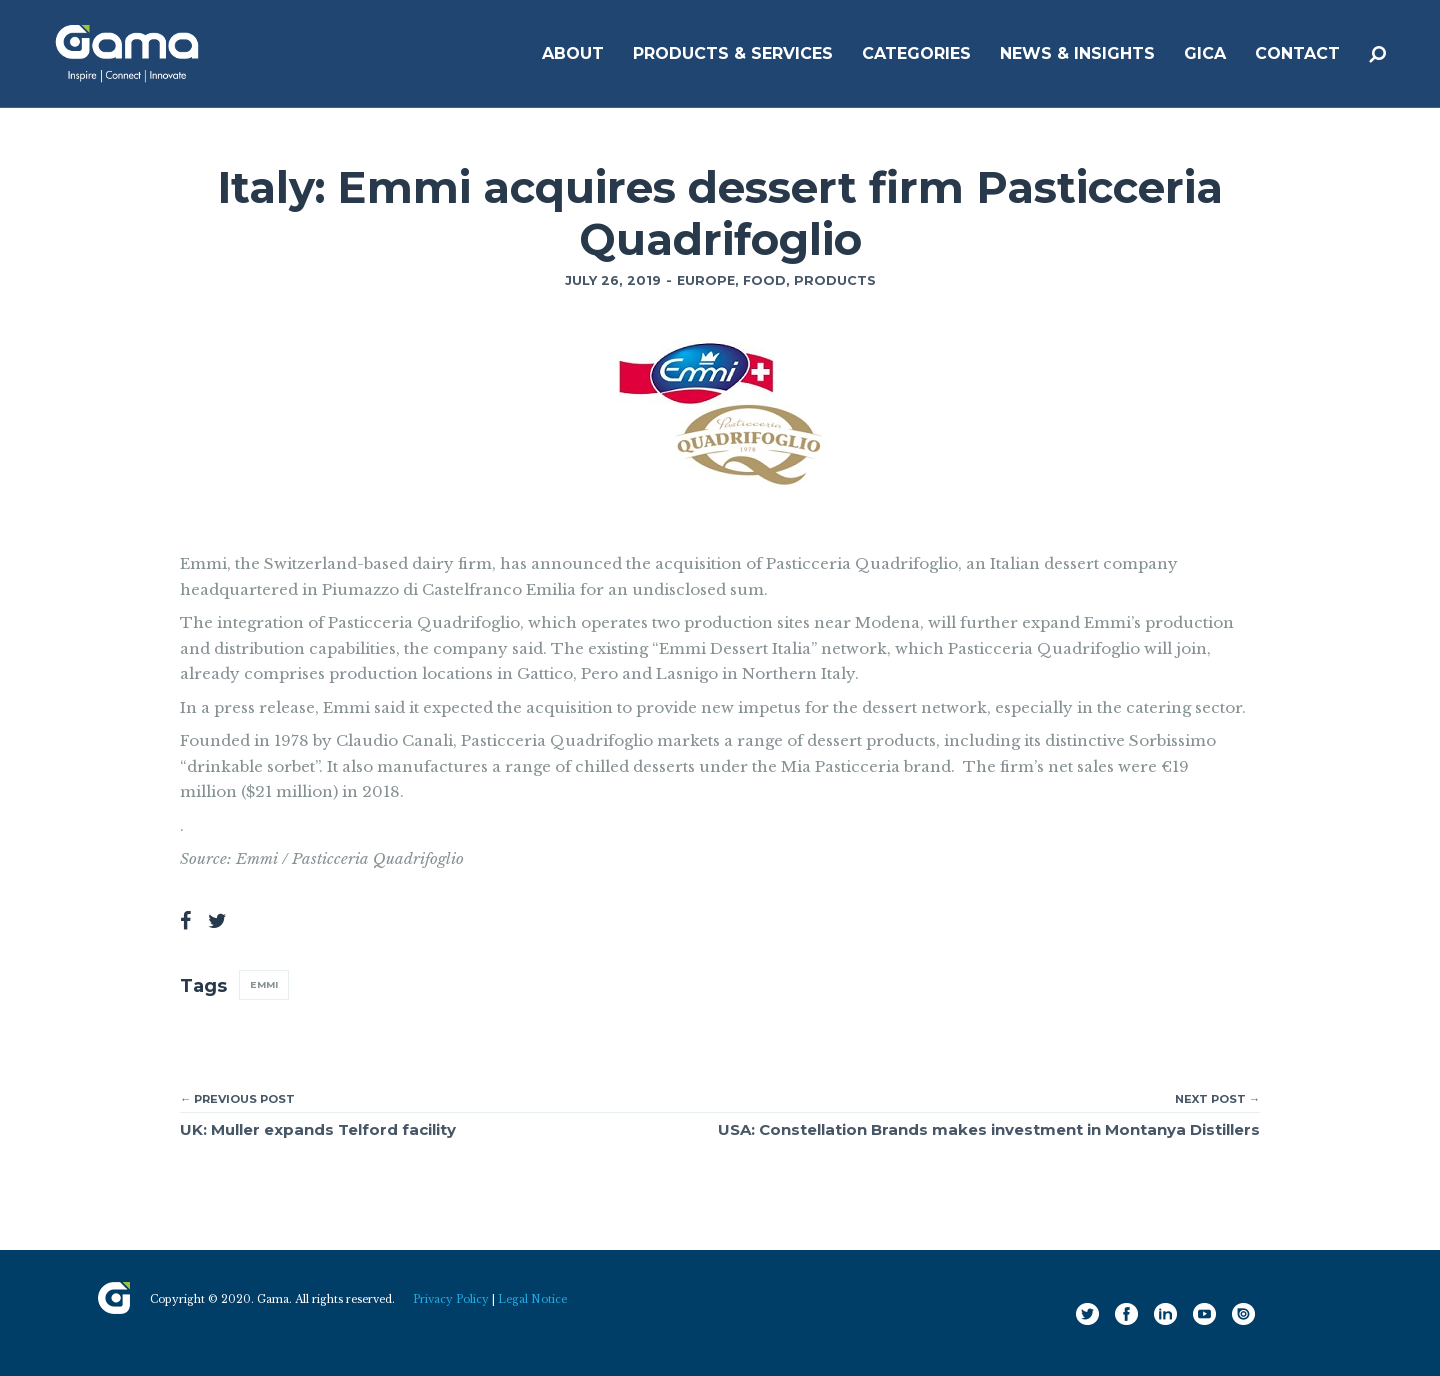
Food (764, 280)
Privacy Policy (451, 1299)
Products (835, 280)
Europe (706, 280)
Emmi (264, 984)
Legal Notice (532, 1299)
